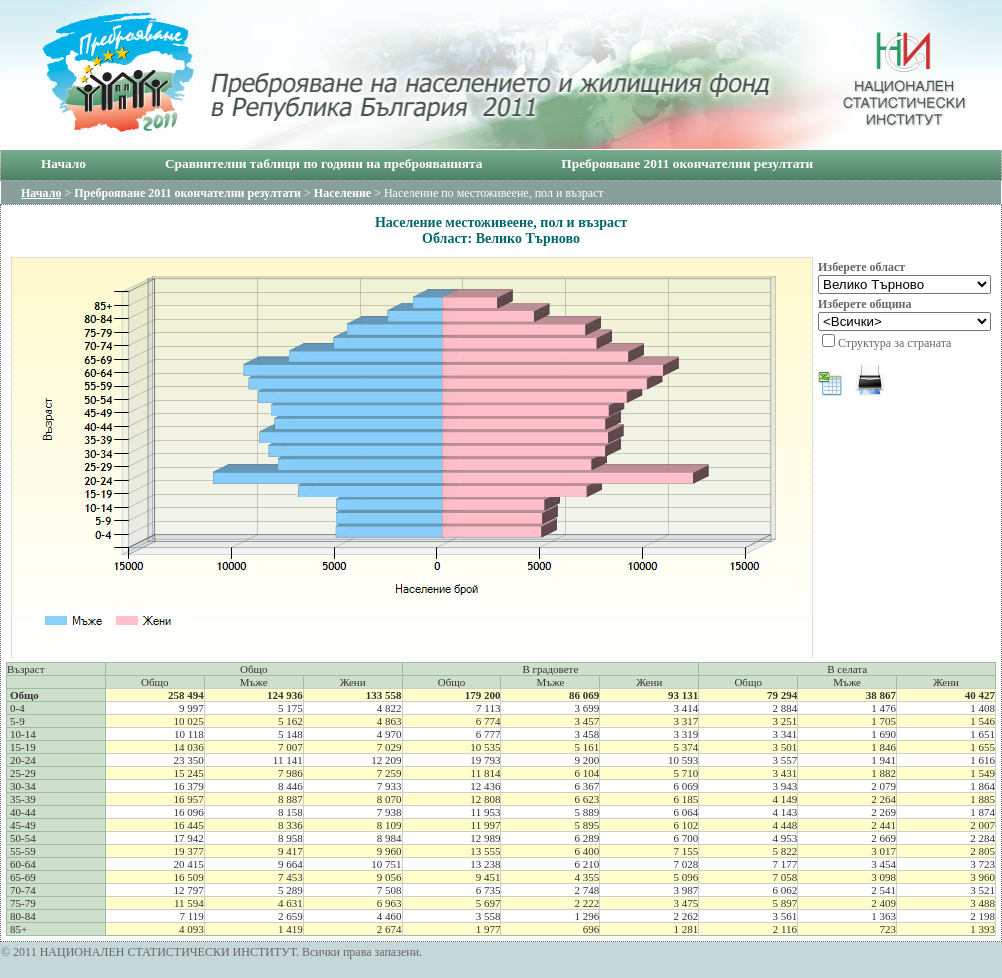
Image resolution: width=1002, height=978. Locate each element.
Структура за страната (894, 343)
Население (342, 193)
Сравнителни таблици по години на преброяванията (323, 163)
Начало (63, 163)
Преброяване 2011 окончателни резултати (687, 163)
